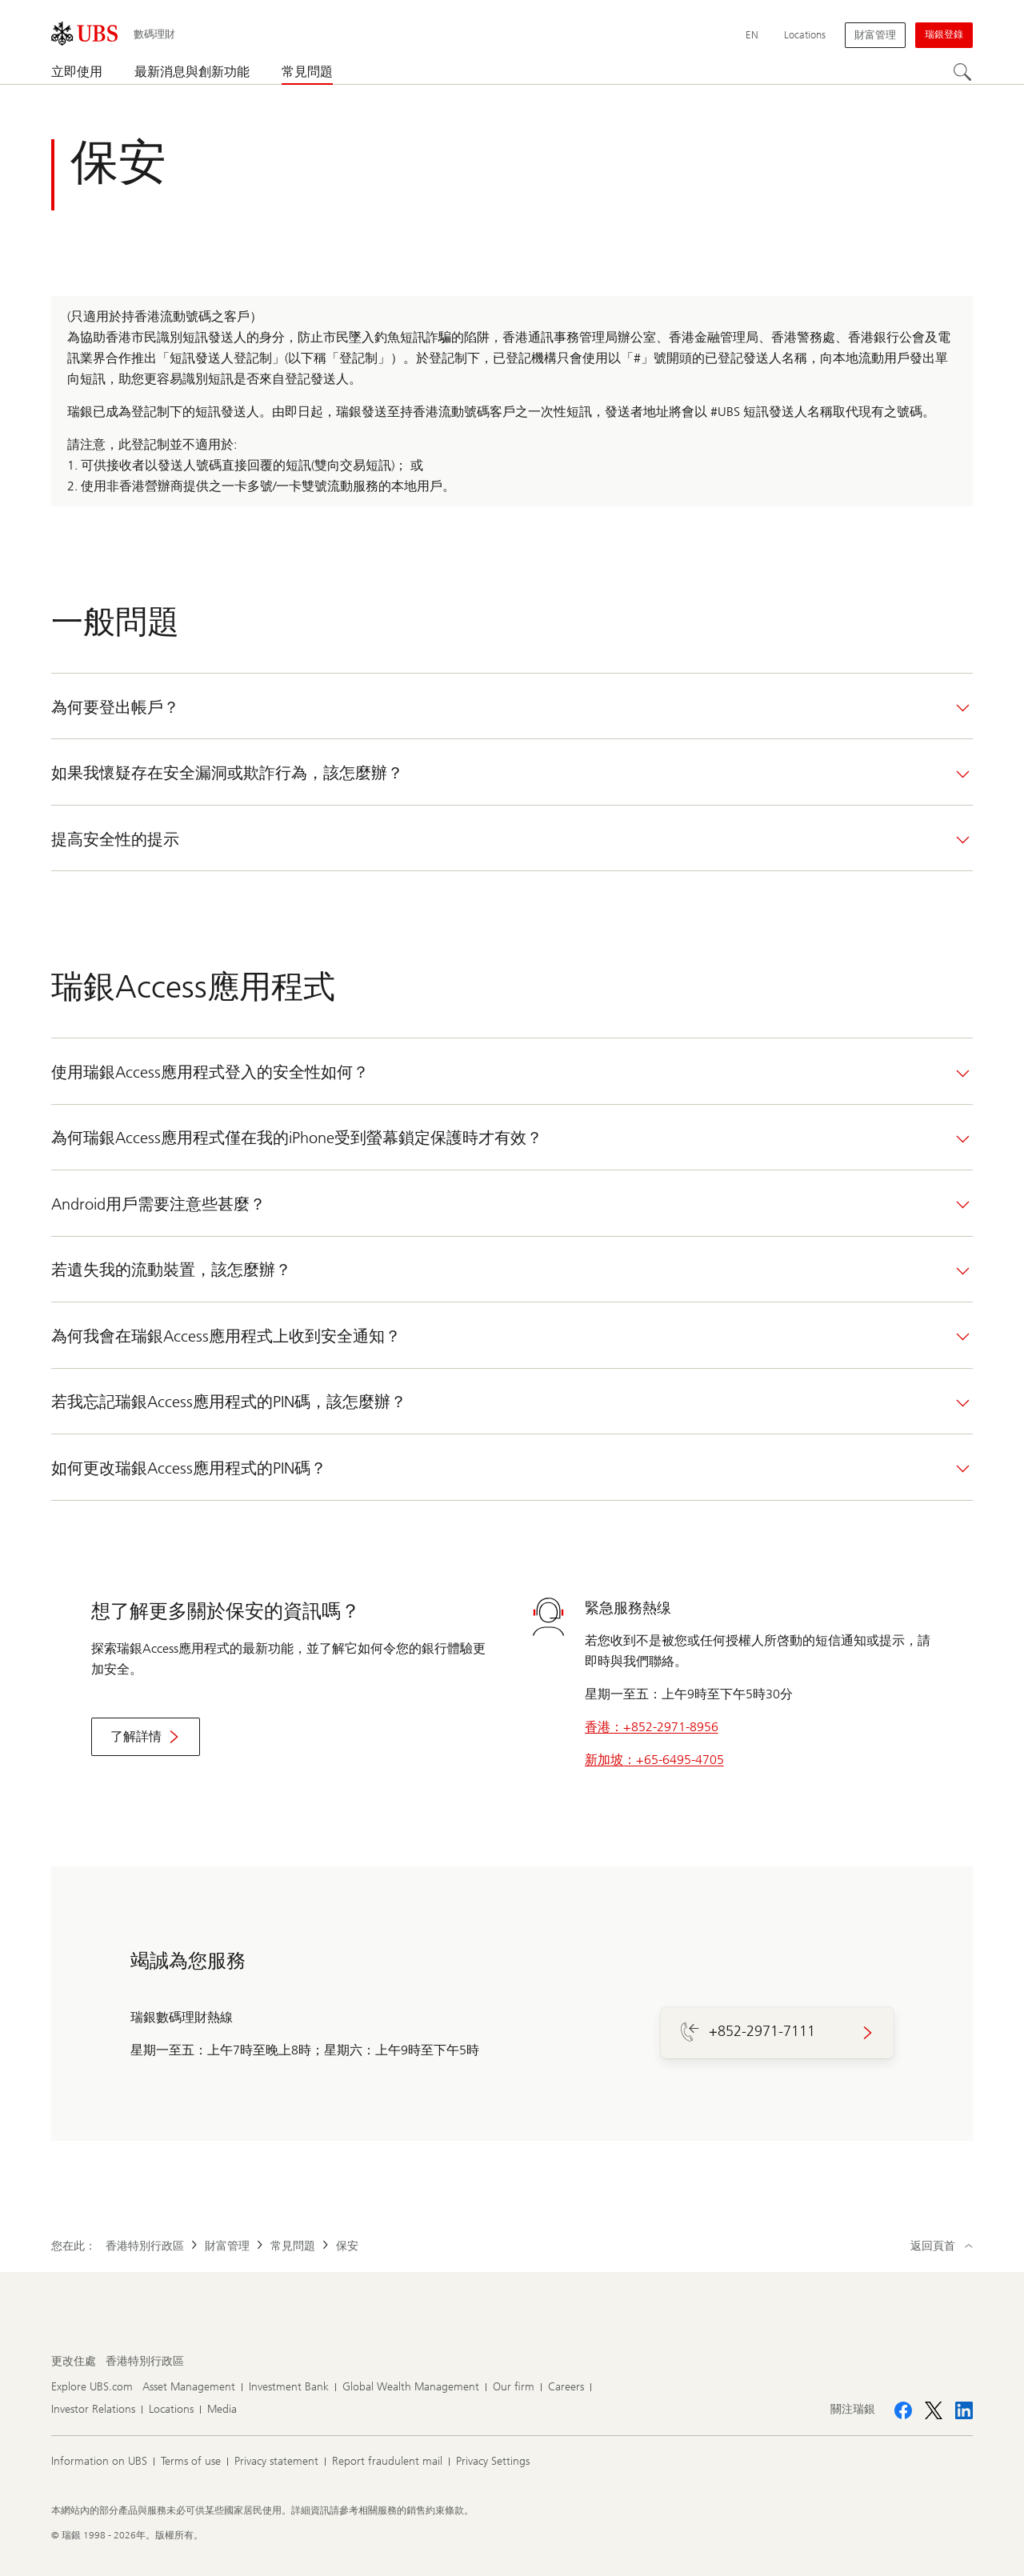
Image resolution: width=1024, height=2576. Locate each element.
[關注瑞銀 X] (933, 2410)
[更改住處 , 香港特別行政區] (145, 2361)
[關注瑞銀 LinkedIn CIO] (964, 2410)
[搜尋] (963, 72)
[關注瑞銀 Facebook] (903, 2410)
